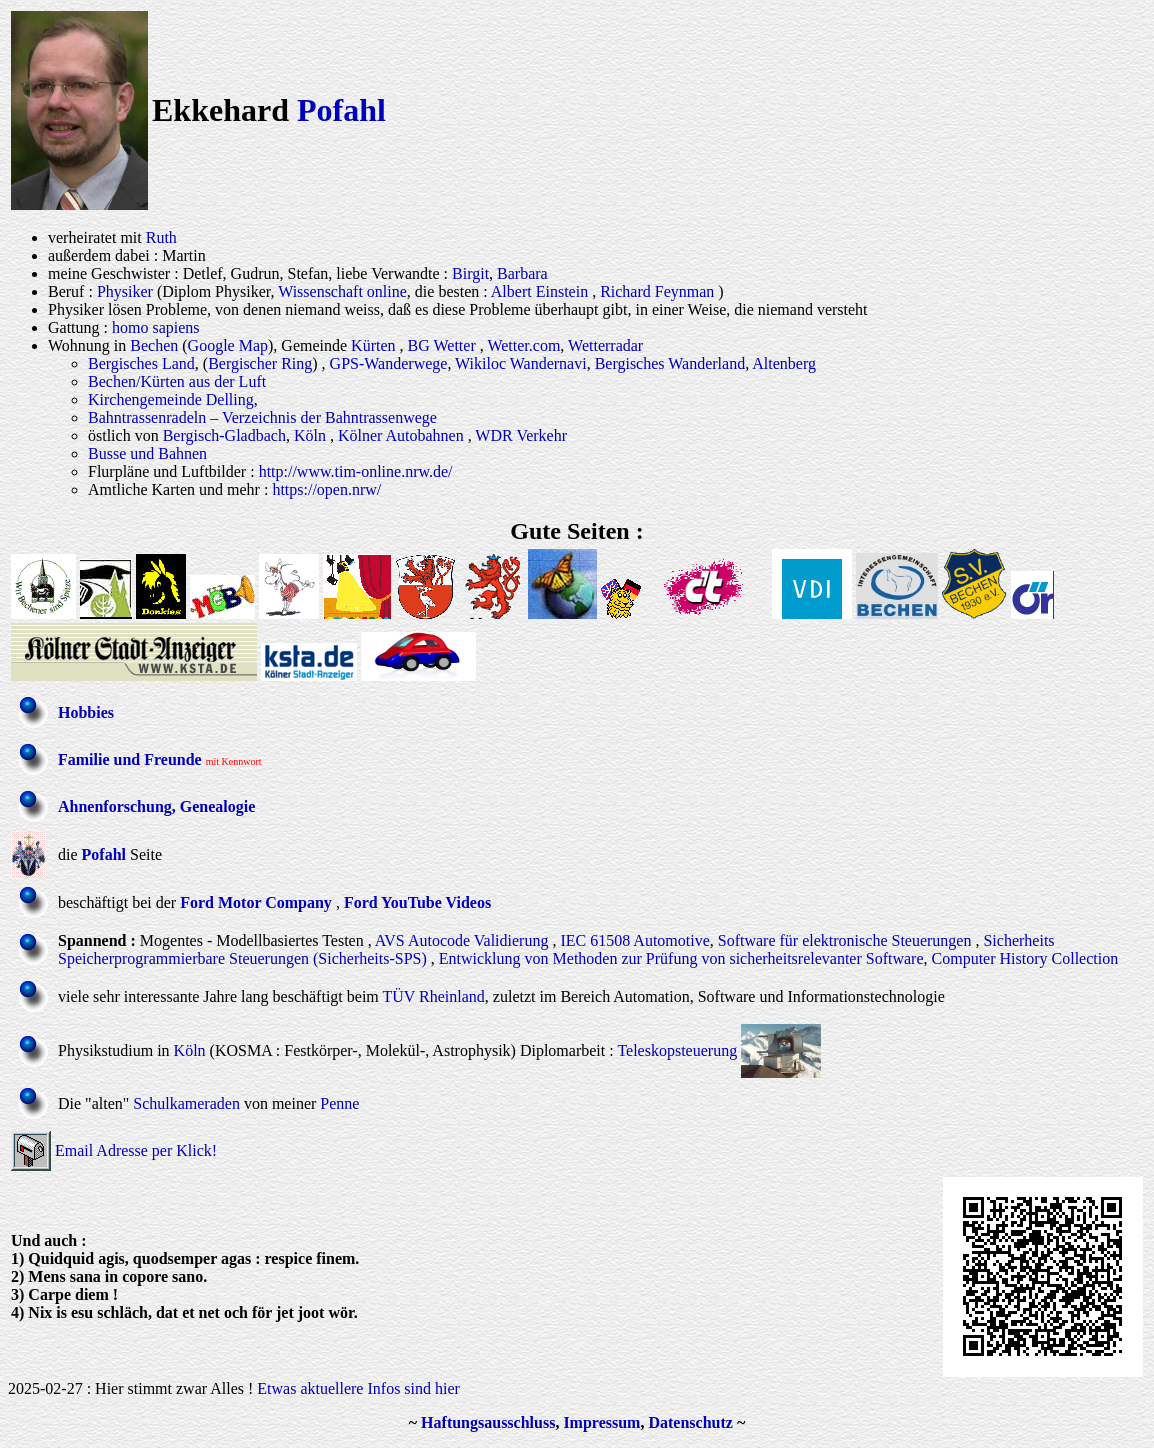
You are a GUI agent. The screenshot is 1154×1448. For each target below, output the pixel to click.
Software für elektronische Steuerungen (845, 940)
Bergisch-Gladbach (224, 435)
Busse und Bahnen (147, 453)
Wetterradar (605, 345)
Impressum (601, 1422)
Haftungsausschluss (488, 1422)
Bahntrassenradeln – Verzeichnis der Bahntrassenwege (262, 417)
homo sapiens (156, 327)
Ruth (161, 237)
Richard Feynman (657, 291)
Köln (310, 435)
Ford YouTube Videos (417, 902)
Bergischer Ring (260, 363)
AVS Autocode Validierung (462, 940)
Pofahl (341, 110)
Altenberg (784, 363)
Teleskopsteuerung (677, 1050)
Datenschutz (690, 1422)
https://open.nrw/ (326, 489)
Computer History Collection (1025, 958)
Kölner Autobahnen (401, 435)
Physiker (125, 291)
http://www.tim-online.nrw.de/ (356, 471)
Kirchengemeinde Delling (171, 399)
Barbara (522, 273)
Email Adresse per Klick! (136, 1150)
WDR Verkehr (521, 435)
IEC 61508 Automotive (634, 940)
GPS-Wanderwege (389, 363)
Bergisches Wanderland (670, 363)
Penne (339, 1103)
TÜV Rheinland (433, 996)
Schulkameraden (186, 1103)
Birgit (470, 273)
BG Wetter (442, 345)
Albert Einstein (539, 291)
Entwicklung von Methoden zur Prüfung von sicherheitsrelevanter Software (681, 958)
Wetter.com (523, 345)
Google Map (228, 345)
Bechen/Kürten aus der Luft (177, 381)
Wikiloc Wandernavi (521, 363)
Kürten (373, 345)
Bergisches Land (141, 363)
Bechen (154, 345)
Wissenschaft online (342, 291)
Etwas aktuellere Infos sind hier (358, 1388)
